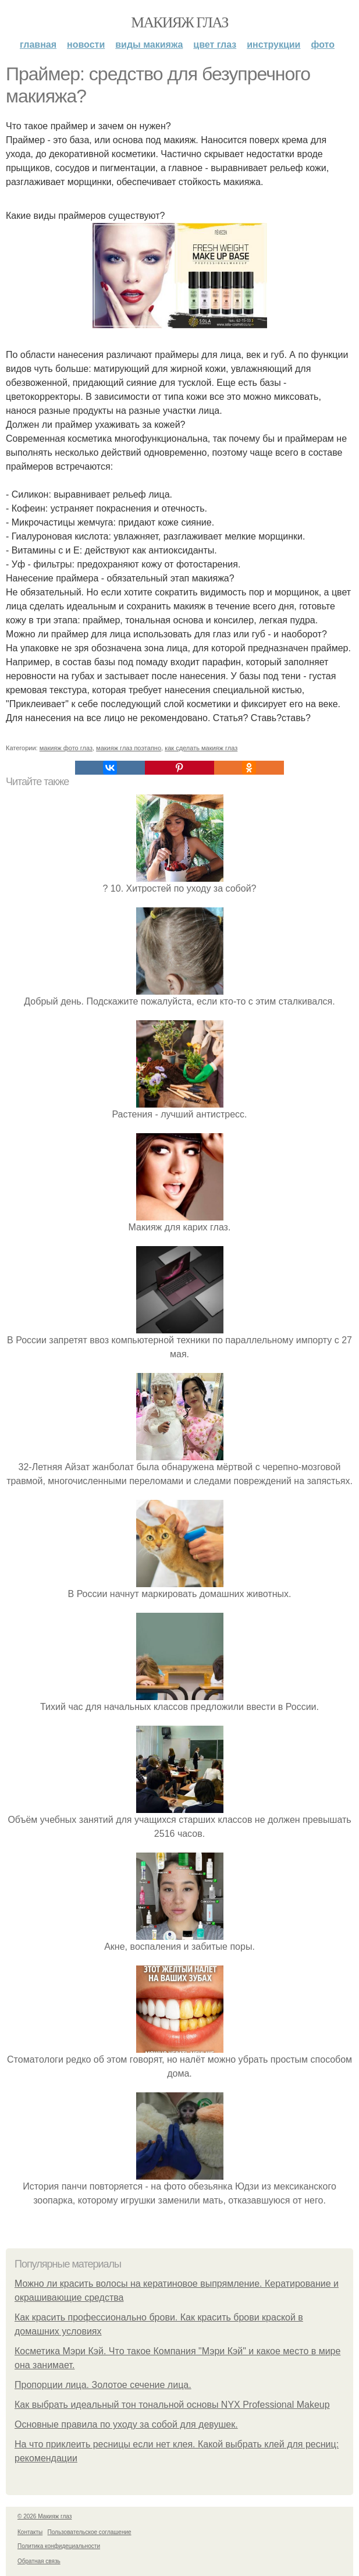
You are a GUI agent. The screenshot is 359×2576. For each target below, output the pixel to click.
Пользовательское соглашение (89, 2532)
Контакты (29, 2532)
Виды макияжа (149, 44)
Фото (323, 44)
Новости (86, 44)
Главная (38, 44)
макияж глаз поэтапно (128, 747)
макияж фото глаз (66, 747)
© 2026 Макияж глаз (44, 2516)
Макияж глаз (179, 22)
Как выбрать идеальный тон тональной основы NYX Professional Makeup (172, 2405)
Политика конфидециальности (58, 2546)
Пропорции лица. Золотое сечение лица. (103, 2385)
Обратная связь (39, 2561)
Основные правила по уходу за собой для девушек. (126, 2424)
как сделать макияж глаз (201, 747)
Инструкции (273, 44)
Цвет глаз (214, 44)
